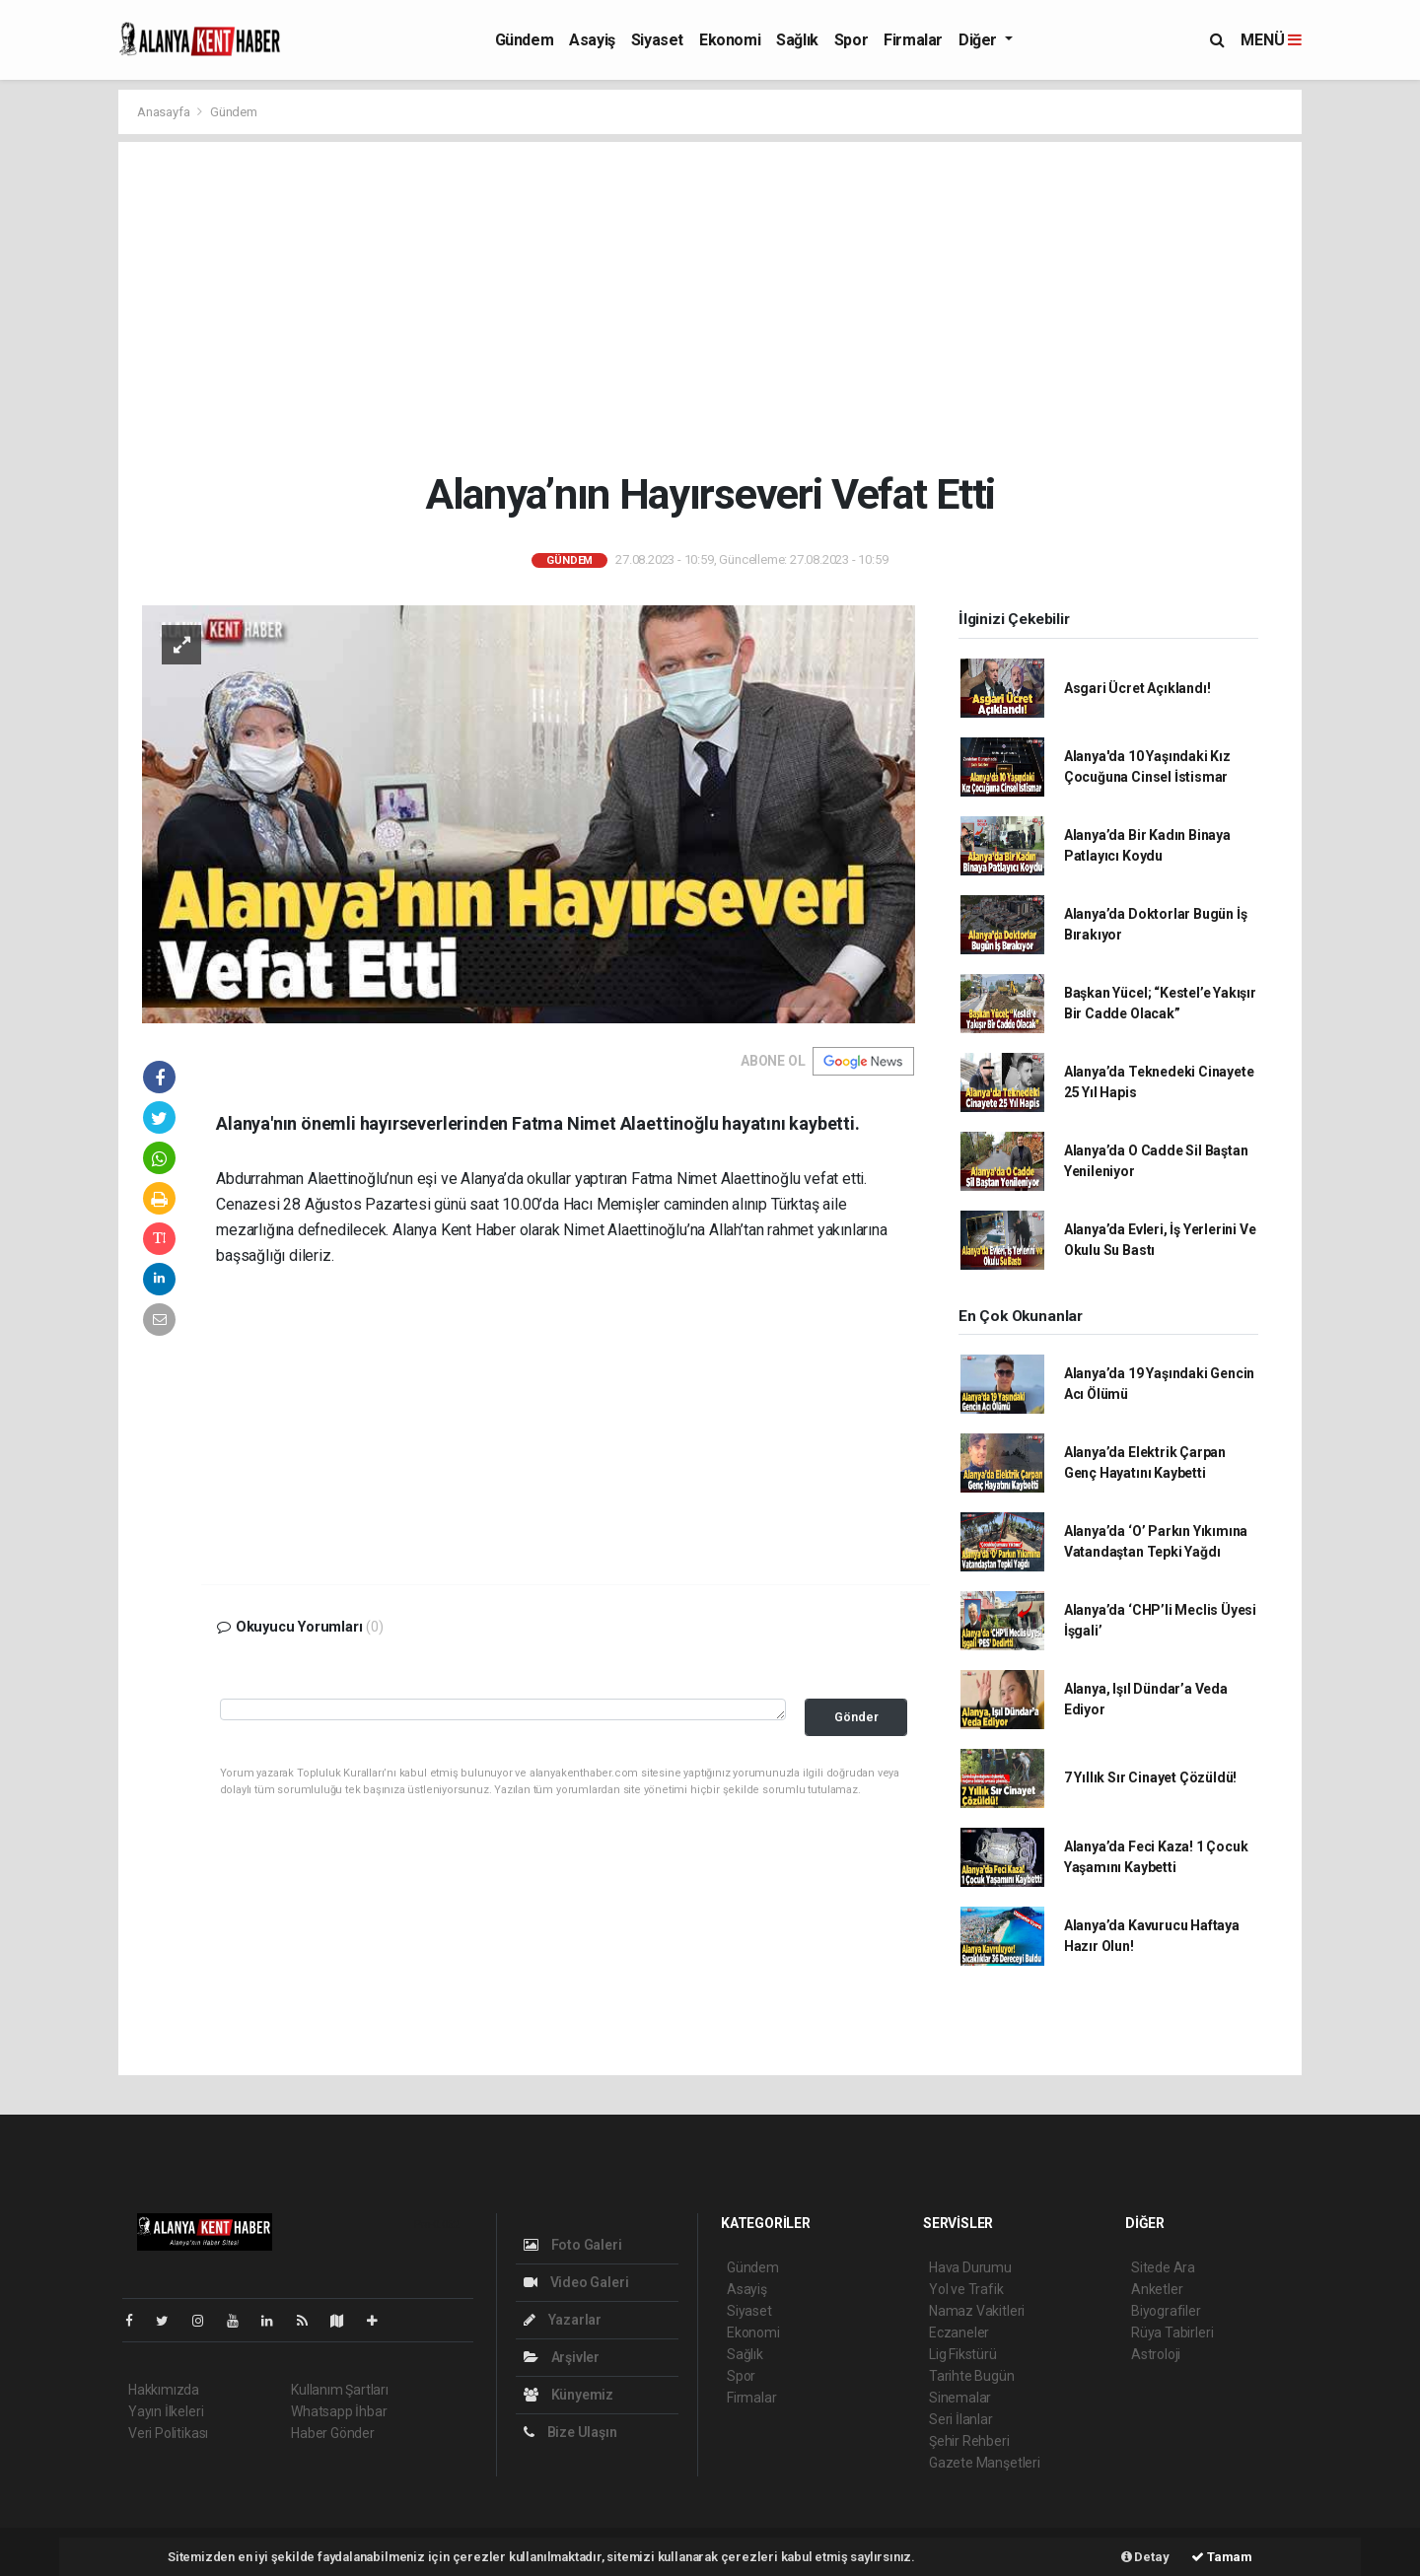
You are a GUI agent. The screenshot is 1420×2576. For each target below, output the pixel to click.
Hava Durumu (970, 2267)
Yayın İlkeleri (165, 2411)
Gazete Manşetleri (984, 2463)
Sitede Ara (1163, 2267)
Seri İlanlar (961, 2419)
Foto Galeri (573, 2245)
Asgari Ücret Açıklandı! (1137, 688)
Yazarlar (563, 2320)
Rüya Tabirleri (1172, 2332)
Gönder (856, 1716)
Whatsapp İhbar (339, 2411)
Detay (1145, 2556)
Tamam (1221, 2556)
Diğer (979, 40)
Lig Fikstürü (963, 2354)
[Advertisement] (710, 306)
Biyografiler (1166, 2311)
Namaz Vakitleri (977, 2311)
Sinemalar (960, 2397)
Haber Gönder (333, 2433)
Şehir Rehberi (969, 2441)
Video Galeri (576, 2282)
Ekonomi (729, 40)
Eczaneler (959, 2332)
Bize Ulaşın (570, 2432)
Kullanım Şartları (340, 2390)
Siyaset (657, 40)
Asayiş (592, 40)
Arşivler (562, 2357)
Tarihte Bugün (972, 2376)
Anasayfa (164, 111)
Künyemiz (568, 2394)
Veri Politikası (168, 2433)
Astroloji (1155, 2354)
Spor (851, 40)
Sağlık (797, 40)
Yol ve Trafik (966, 2289)
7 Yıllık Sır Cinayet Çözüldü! (1150, 1777)
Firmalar (913, 40)
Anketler (1156, 2289)
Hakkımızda (163, 2390)
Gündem (524, 40)
